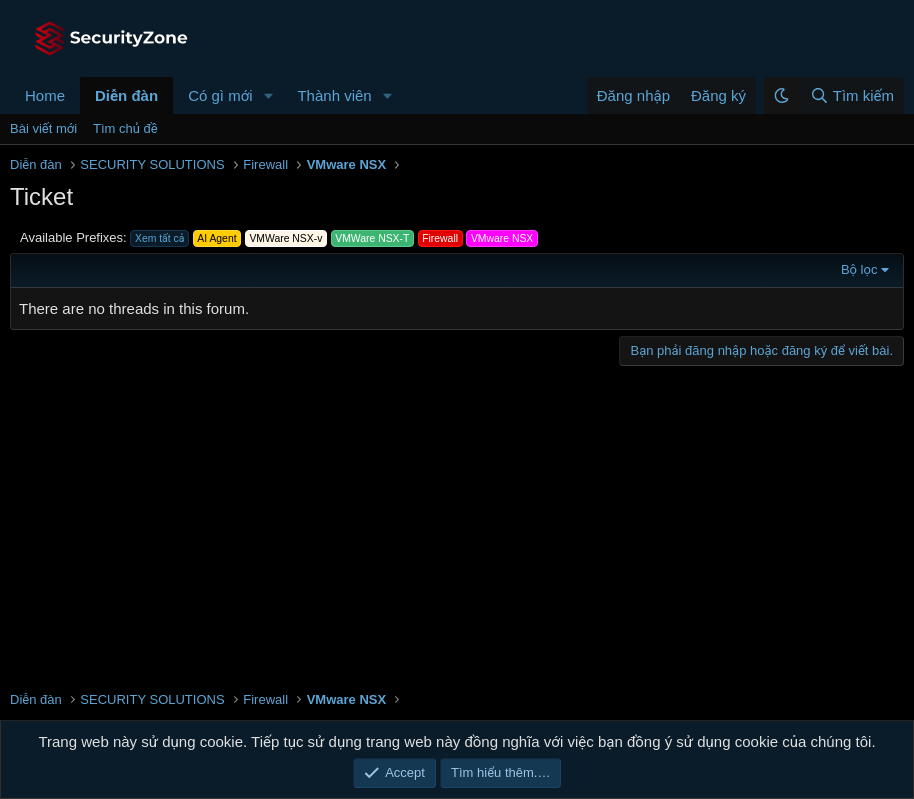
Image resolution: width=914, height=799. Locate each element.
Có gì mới (220, 95)
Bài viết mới (43, 128)
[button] (268, 95)
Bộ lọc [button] (859, 269)
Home (45, 95)
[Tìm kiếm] (851, 95)
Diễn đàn (126, 95)
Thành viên (334, 95)
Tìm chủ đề (125, 128)
